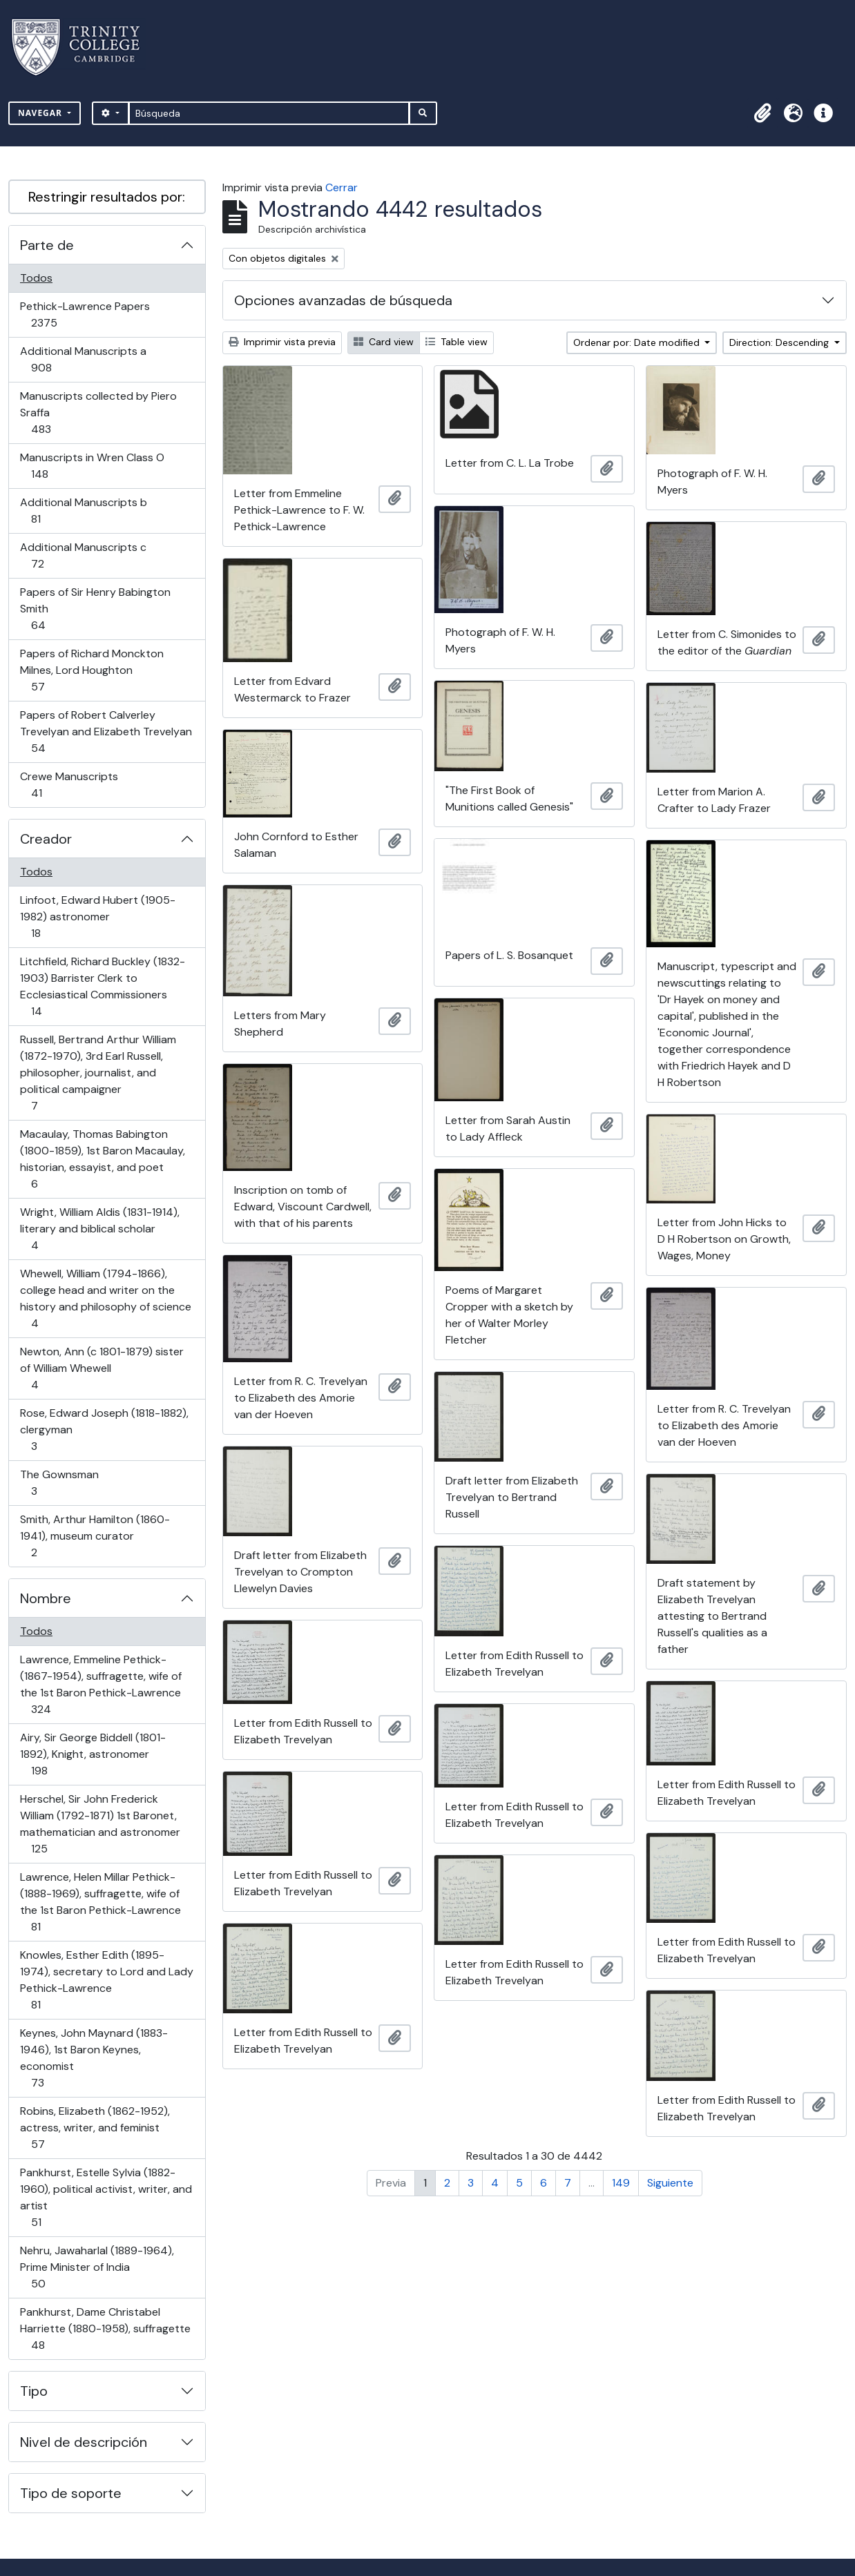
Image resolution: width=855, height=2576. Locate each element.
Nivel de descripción (83, 2442)
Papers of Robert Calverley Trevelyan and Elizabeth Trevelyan (105, 731)
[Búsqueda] (269, 113)
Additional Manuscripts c (82, 555)
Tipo (34, 2391)
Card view (384, 342)
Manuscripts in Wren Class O (91, 466)
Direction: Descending (780, 342)
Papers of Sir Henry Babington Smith (95, 608)
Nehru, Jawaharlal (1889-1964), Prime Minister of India (96, 2267)
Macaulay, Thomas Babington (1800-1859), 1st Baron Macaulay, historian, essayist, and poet (102, 1158)
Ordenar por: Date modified (637, 342)
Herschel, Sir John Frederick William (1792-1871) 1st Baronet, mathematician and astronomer (99, 1823)
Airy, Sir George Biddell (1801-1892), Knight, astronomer (92, 1754)
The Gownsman (59, 1483)
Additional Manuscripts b (83, 510)
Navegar (41, 113)
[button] (762, 113)
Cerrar (341, 187)
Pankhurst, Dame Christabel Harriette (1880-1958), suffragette (105, 2328)
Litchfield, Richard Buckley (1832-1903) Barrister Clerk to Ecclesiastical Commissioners (102, 986)
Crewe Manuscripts (68, 785)
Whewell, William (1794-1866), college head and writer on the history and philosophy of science (105, 1298)
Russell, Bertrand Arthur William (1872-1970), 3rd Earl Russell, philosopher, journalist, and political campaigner (97, 1072)
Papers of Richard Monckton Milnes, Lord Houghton (91, 670)
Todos (36, 278)
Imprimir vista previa (282, 342)
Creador (46, 839)
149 (621, 2183)
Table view (456, 342)
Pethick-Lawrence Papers (84, 314)
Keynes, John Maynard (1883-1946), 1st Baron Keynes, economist (93, 2057)
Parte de (47, 245)
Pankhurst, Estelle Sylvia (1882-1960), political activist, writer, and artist (105, 2197)
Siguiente (670, 2183)
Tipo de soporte (71, 2493)
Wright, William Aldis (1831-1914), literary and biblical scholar (99, 1228)
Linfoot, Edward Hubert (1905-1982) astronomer (97, 916)
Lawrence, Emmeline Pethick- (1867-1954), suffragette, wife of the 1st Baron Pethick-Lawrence (100, 1684)
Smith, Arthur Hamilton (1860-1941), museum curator (94, 1536)
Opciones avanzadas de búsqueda (343, 300)
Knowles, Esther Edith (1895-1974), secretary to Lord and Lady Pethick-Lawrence (106, 1979)
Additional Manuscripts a (82, 359)
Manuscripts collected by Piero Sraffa (98, 412)
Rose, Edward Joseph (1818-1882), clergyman (104, 1429)
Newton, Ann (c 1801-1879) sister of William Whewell (101, 1368)
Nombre (45, 1598)
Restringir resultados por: (106, 197)
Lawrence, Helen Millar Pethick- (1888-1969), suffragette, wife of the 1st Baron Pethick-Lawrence (100, 1901)
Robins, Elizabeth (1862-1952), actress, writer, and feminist (94, 2127)
